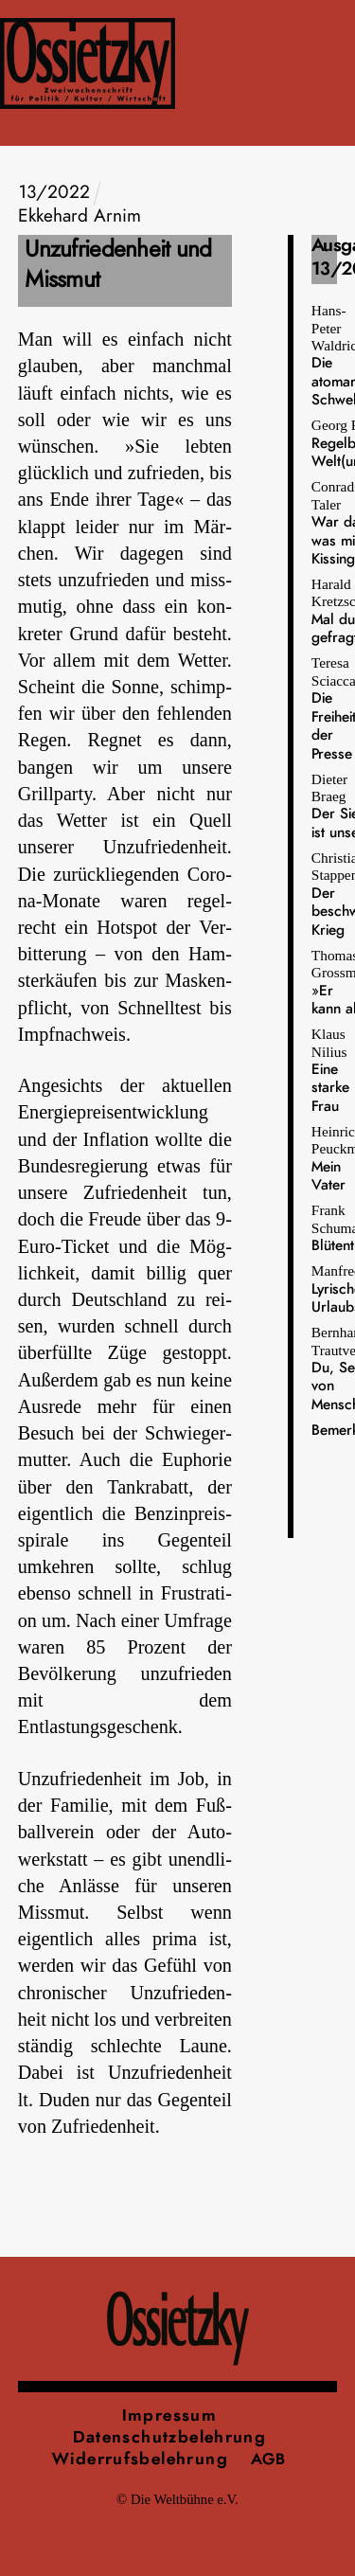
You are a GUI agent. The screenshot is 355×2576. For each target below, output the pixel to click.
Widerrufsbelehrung (140, 2459)
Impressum (169, 2415)
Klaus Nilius (330, 1070)
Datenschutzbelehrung (170, 2437)
